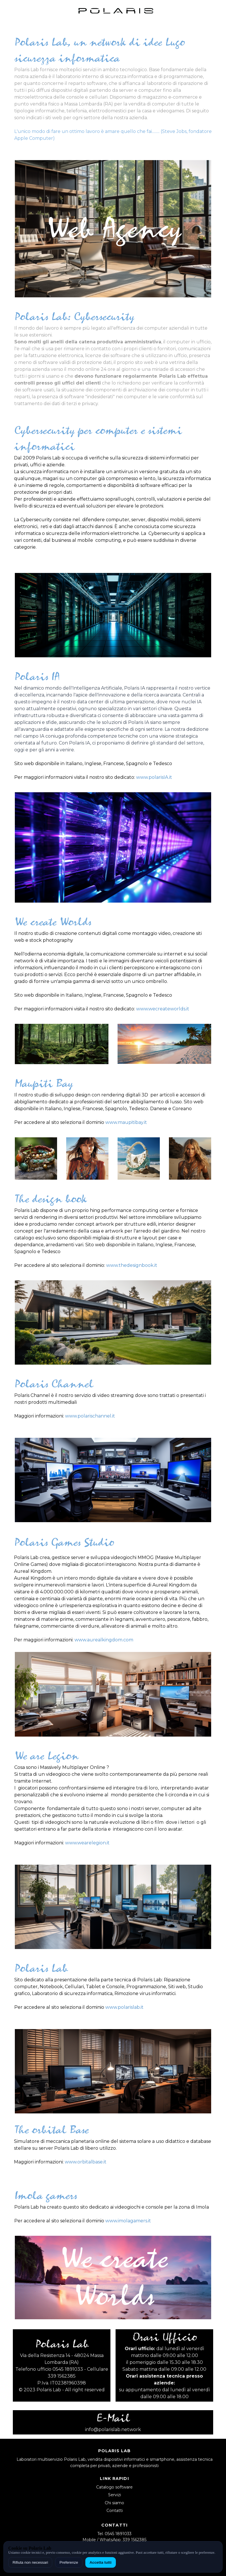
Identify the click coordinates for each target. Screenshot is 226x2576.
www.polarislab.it (124, 2007)
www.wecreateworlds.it (162, 1009)
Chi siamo (114, 2502)
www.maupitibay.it (126, 1122)
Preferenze (68, 2562)
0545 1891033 (118, 2533)
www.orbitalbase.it (85, 2162)
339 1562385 (134, 2539)
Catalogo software (114, 2487)
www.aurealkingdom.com (103, 1640)
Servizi (114, 2494)
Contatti (114, 2510)
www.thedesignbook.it (131, 1265)
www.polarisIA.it (154, 777)
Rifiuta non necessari (30, 2562)
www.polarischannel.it (90, 1416)
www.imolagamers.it (128, 2220)
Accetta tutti (101, 2562)
